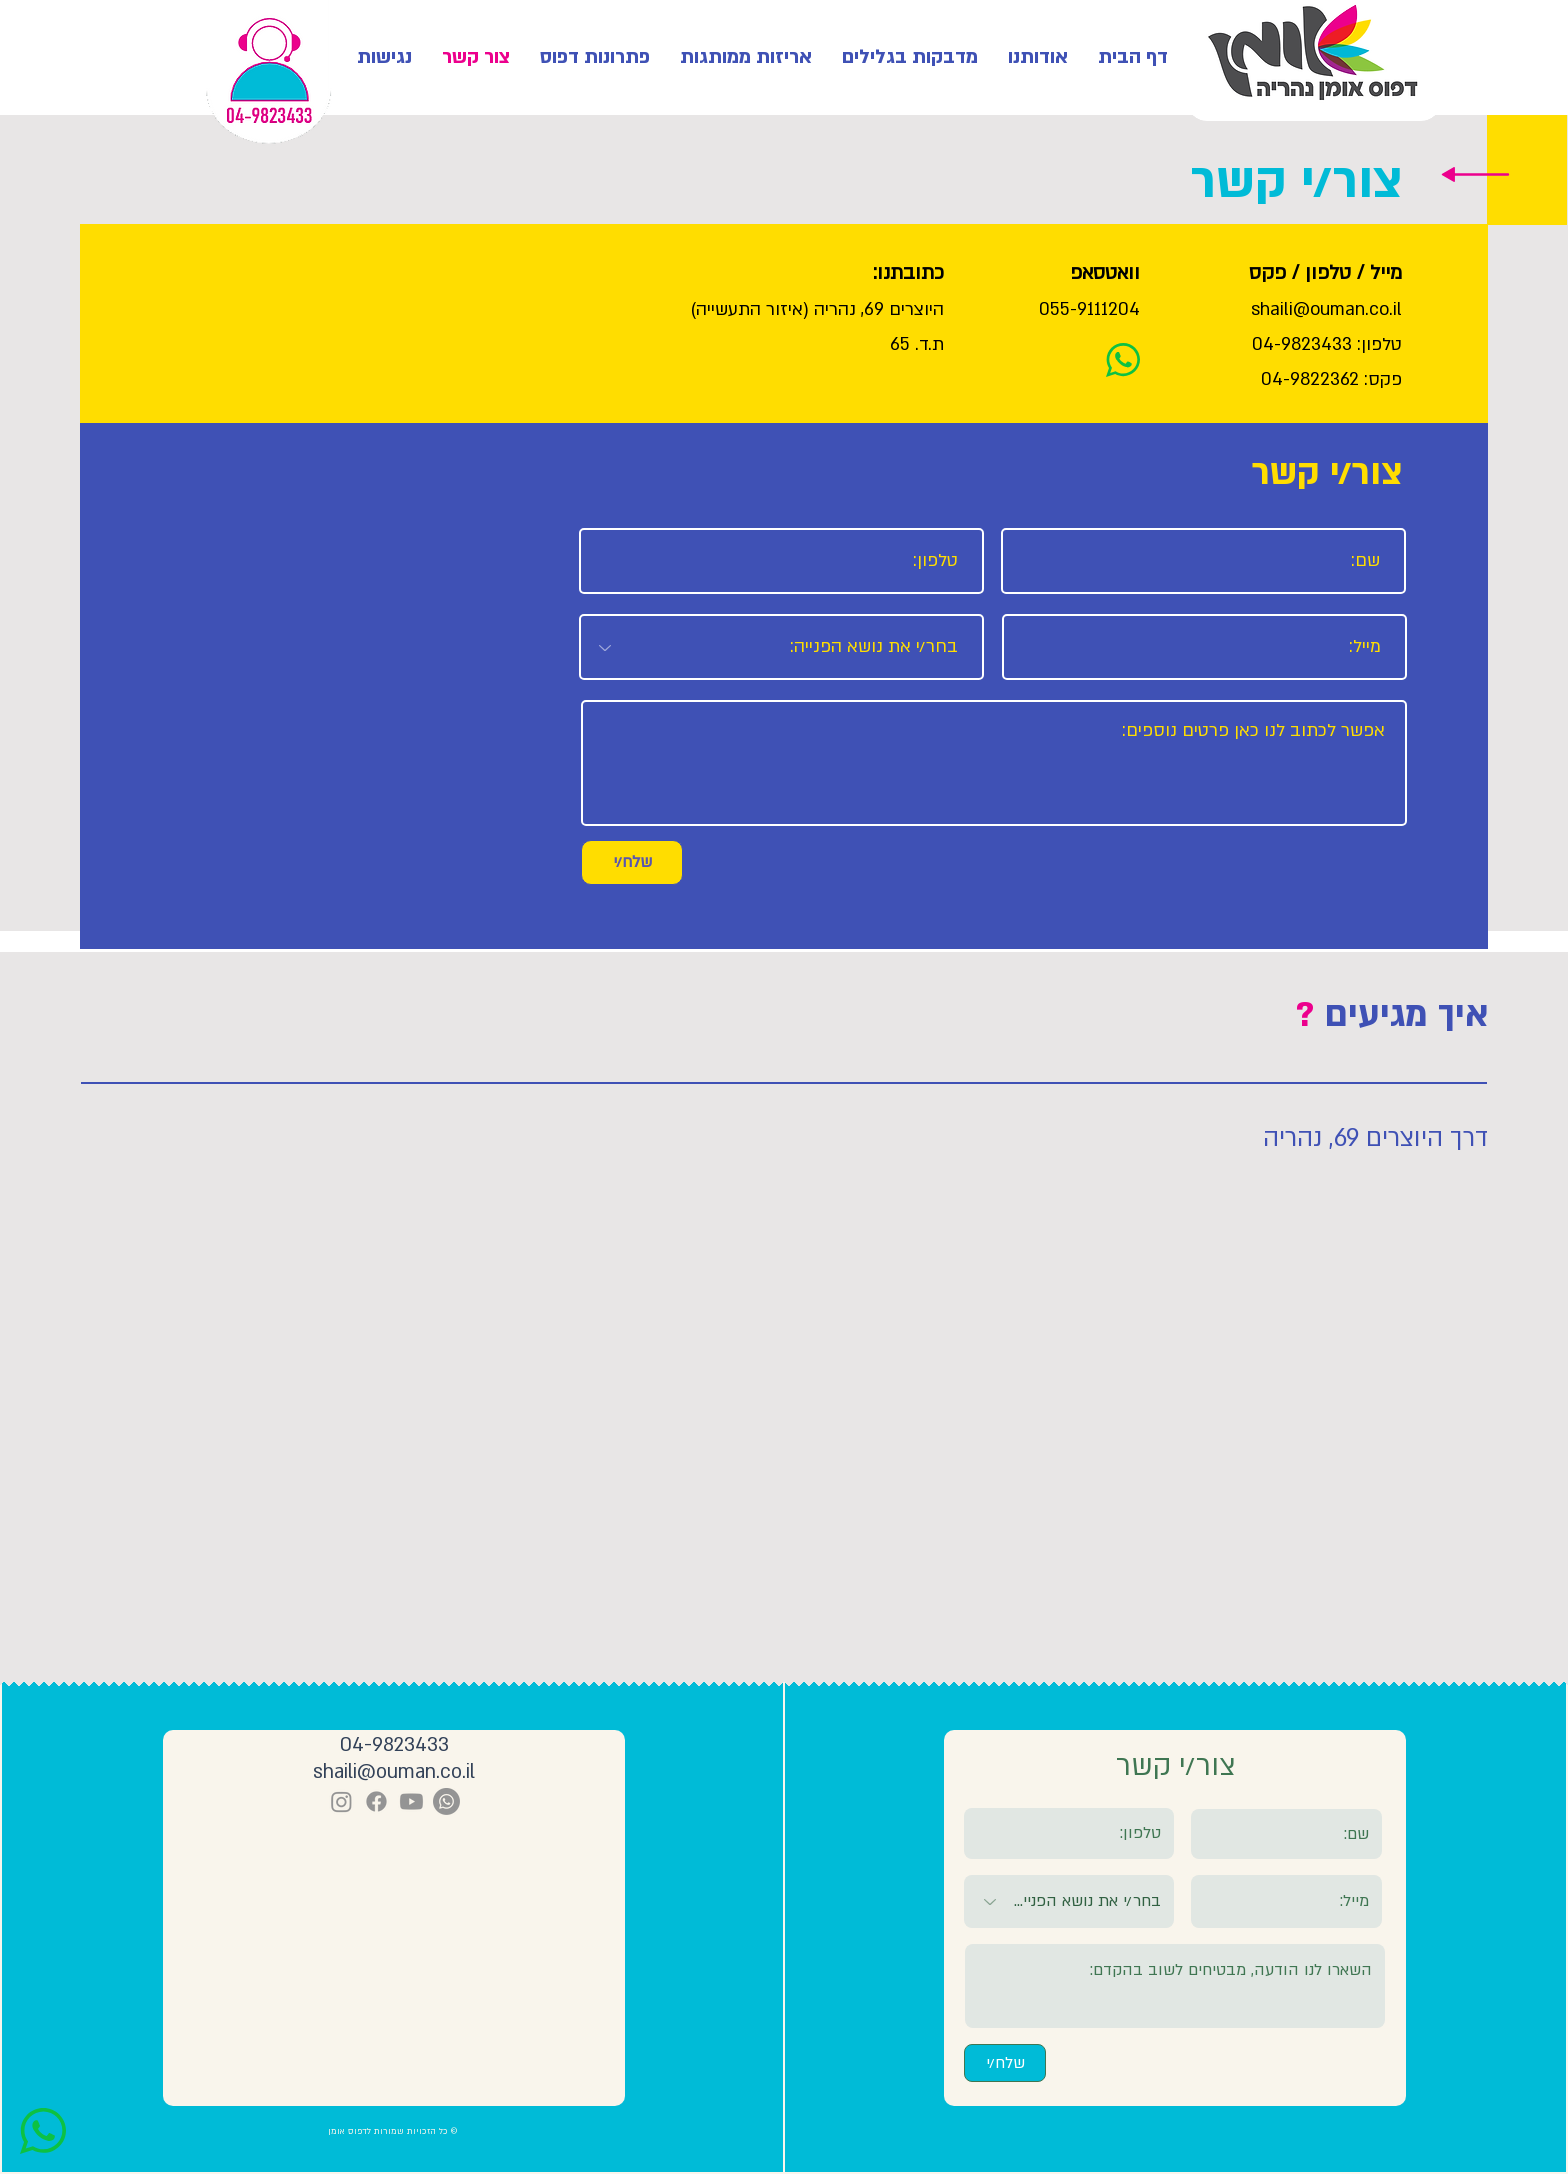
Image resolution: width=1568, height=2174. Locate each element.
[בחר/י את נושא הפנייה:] (781, 647)
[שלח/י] (632, 862)
